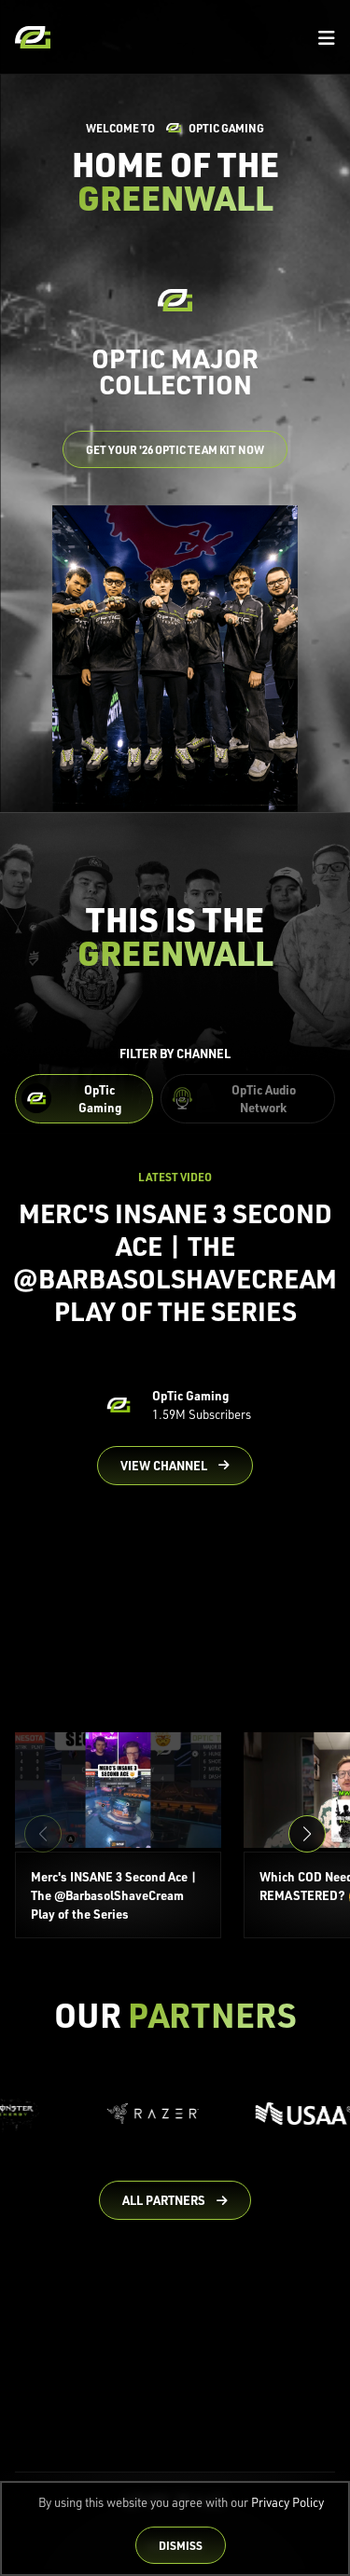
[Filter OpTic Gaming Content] (84, 1099)
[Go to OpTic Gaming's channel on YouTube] (175, 1465)
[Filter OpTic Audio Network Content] (248, 1099)
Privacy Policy (287, 2502)
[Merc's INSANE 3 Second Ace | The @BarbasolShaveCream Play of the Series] (118, 1835)
